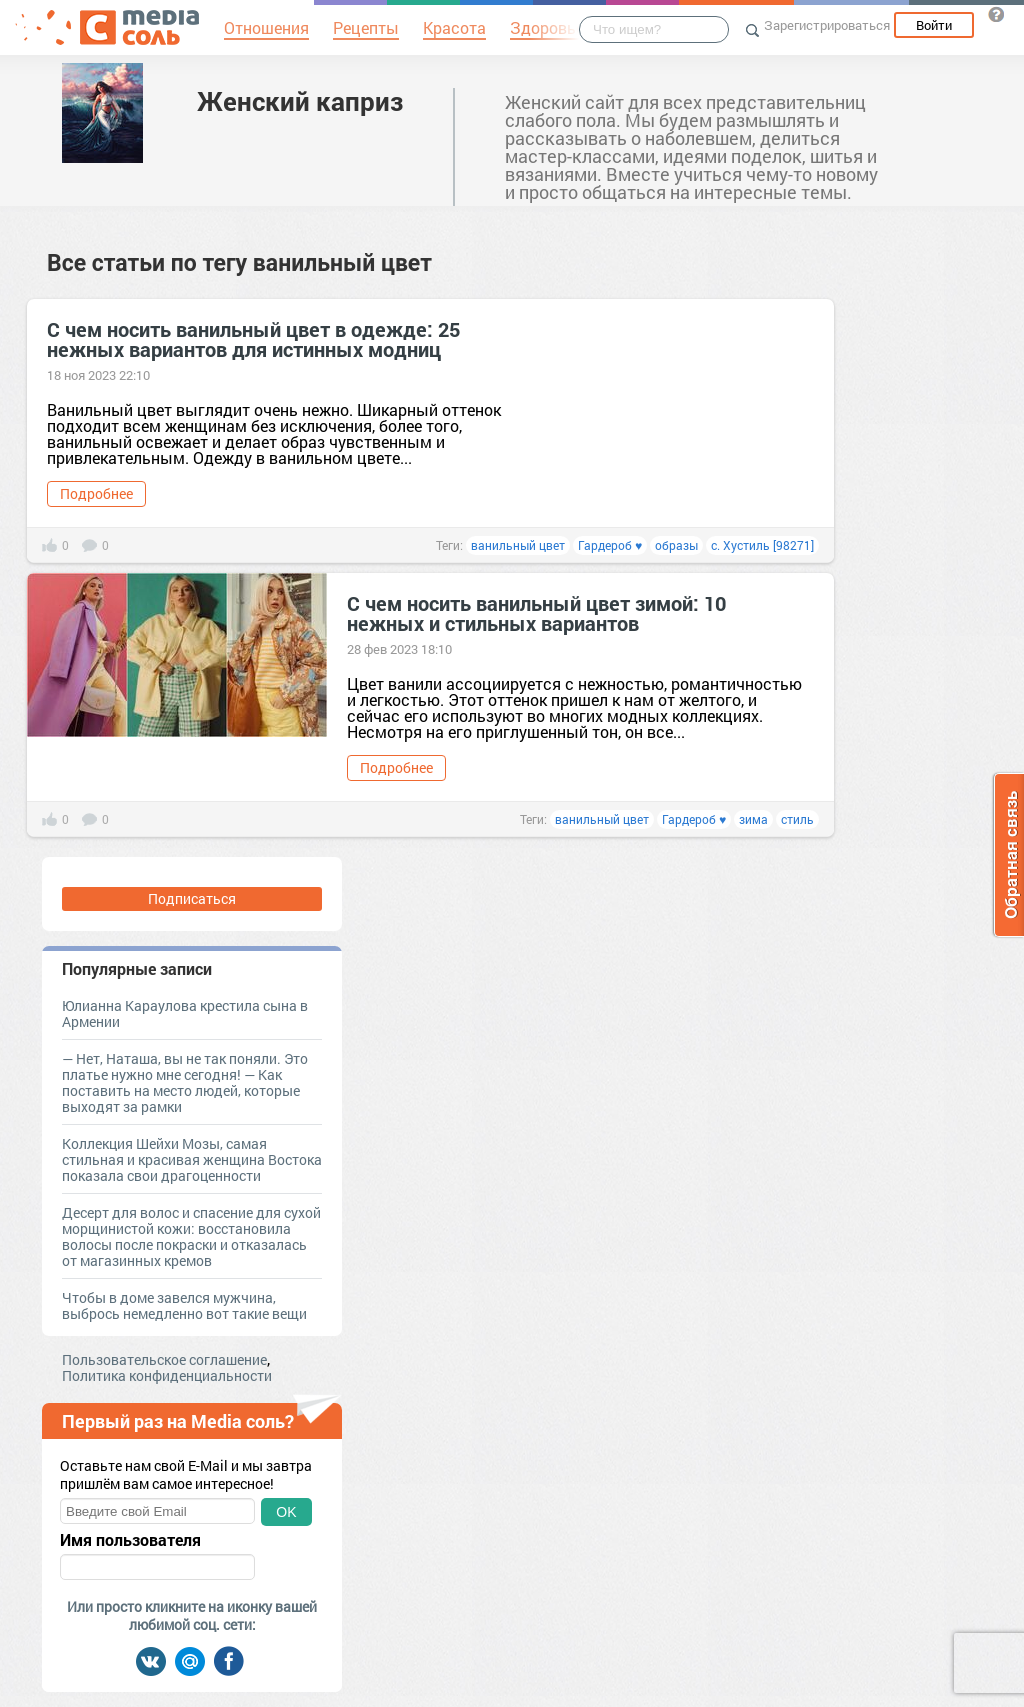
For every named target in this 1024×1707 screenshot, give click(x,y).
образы (676, 545)
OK (286, 1512)
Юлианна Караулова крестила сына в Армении (185, 1013)
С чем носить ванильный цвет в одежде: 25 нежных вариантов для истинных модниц (253, 339)
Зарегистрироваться (827, 25)
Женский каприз (300, 101)
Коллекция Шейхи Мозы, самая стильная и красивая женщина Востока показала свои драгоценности (192, 1159)
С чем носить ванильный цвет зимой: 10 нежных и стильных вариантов (536, 613)
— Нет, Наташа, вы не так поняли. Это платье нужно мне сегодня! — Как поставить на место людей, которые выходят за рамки (185, 1082)
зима (753, 819)
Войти (934, 25)
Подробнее (96, 493)
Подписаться (192, 898)
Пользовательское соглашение (164, 1359)
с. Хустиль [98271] (762, 545)
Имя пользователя (130, 1540)
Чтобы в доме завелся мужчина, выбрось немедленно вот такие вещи (184, 1305)
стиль (797, 819)
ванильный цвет (518, 545)
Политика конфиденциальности (167, 1375)
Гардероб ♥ (610, 545)
